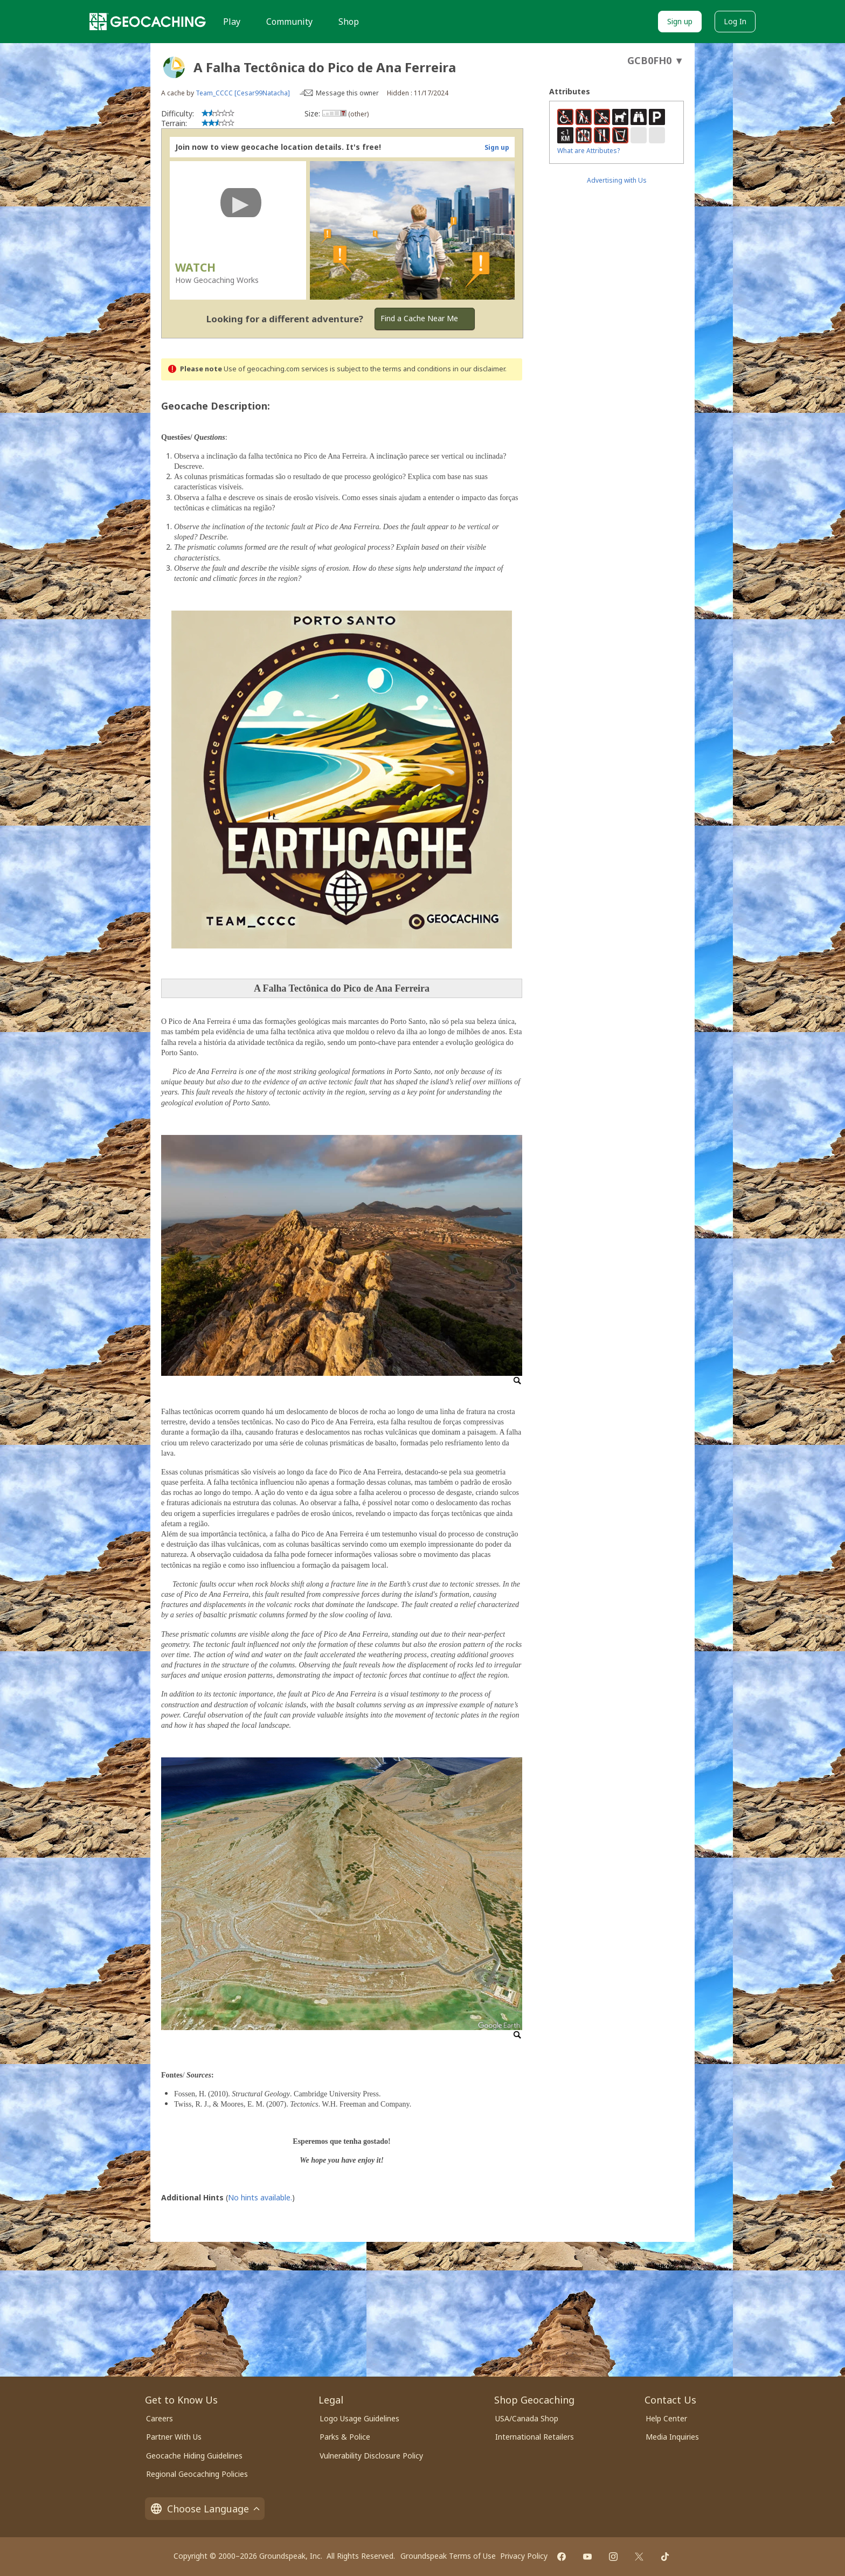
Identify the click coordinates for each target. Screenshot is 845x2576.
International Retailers (534, 2437)
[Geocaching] (147, 21)
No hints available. (260, 2197)
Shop (348, 21)
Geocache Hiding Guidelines (194, 2455)
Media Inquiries (672, 2437)
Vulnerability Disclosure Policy (371, 2455)
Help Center (666, 2418)
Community (289, 21)
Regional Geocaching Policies (197, 2474)
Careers (159, 2418)
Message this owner (347, 93)
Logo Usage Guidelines (359, 2418)
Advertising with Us (617, 180)
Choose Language (205, 2508)
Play (231, 21)
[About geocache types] (174, 67)
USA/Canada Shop (526, 2418)
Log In (735, 21)
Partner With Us (174, 2437)
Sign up (679, 21)
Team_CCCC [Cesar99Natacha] (243, 93)
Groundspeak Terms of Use (448, 2556)
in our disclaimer (479, 368)
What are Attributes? (588, 150)
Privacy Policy (524, 2556)
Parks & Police (345, 2437)
